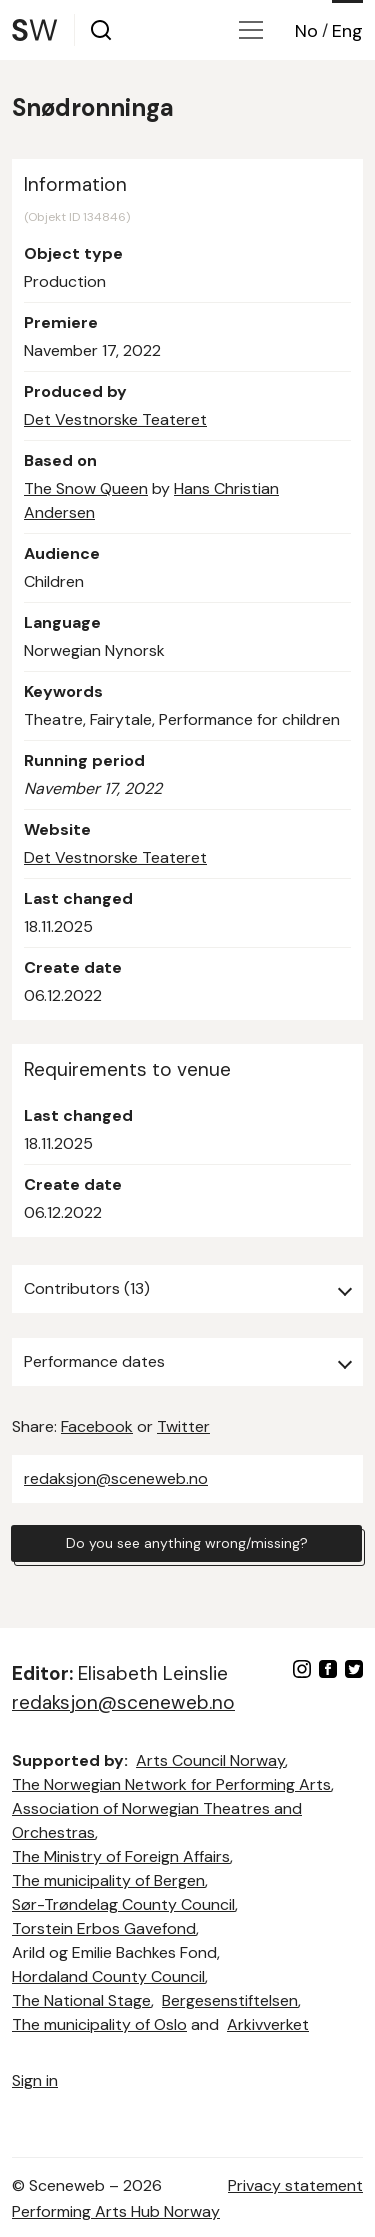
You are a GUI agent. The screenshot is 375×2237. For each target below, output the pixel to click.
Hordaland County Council (108, 1976)
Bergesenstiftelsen (230, 2000)
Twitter (183, 1426)
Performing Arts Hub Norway (116, 2211)
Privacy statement (295, 2185)
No (306, 31)
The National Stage (81, 2000)
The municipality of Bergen (108, 1880)
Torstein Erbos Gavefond (104, 1928)
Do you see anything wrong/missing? (187, 1543)
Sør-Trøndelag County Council (123, 1904)
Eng (347, 31)
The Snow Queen (86, 488)
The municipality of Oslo (99, 2024)
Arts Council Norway (210, 1760)
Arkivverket (268, 2024)
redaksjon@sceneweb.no (116, 1478)
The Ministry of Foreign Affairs (121, 1856)
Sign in (35, 2080)
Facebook (97, 1426)
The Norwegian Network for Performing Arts (171, 1784)
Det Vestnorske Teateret (115, 419)
